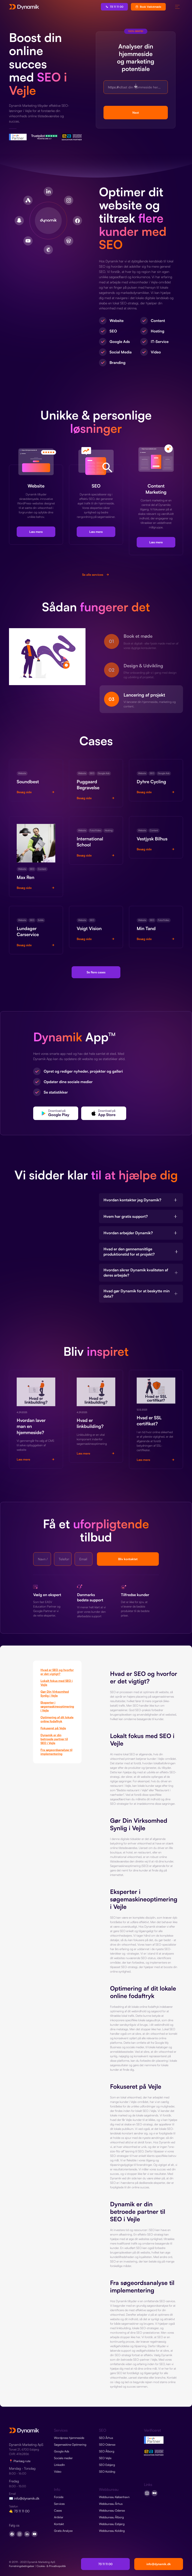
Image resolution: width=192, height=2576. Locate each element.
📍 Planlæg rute (19, 2461)
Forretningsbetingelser (21, 2566)
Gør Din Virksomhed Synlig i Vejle (54, 1693)
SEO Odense (107, 2444)
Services (59, 2504)
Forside (58, 2497)
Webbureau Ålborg (111, 2517)
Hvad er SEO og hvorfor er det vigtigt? (57, 1672)
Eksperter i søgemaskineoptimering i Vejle (57, 1706)
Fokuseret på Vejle (53, 1728)
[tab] (141, 641)
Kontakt (59, 2524)
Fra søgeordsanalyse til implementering (56, 1752)
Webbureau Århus (111, 2504)
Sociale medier (63, 2458)
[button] (177, 7)
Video (57, 2471)
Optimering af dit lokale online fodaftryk (57, 1719)
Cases (58, 2510)
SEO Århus (106, 2438)
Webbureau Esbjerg (111, 2524)
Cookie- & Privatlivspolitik (51, 2566)
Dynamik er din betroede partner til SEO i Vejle (54, 1739)
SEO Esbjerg (107, 2465)
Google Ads (61, 2451)
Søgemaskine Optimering (70, 2444)
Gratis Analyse (63, 2531)
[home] (24, 6)
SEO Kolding (107, 2471)
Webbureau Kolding (112, 2531)
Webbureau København (114, 2497)
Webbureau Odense (112, 2510)
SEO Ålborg (106, 2451)
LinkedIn (59, 2465)
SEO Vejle (105, 2458)
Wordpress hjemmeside (69, 2438)
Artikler (58, 2517)
